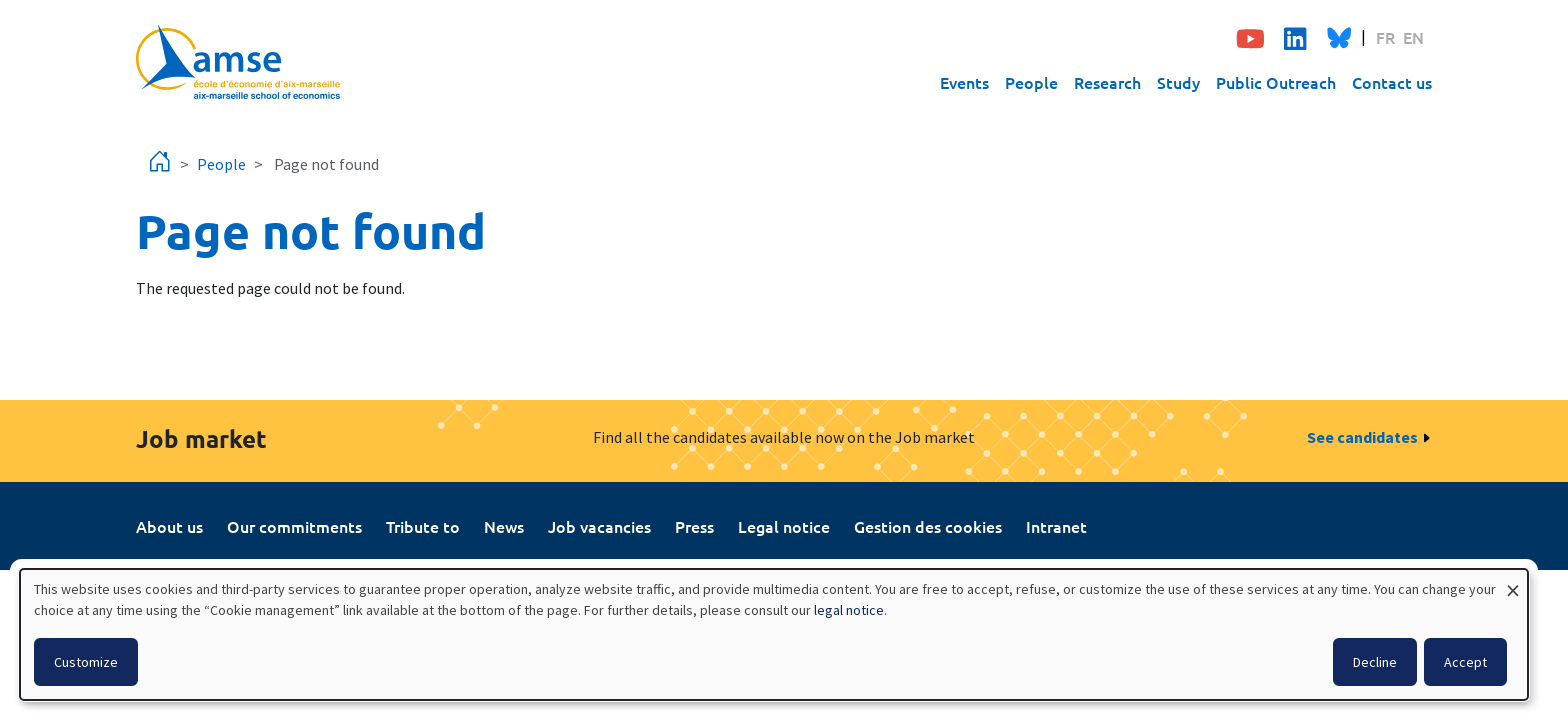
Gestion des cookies (928, 526)
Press (694, 526)
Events (964, 82)
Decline (1375, 662)
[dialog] (774, 634)
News (504, 526)
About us (169, 526)
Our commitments (294, 526)
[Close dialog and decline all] (1513, 581)
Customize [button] (86, 662)
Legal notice (784, 526)
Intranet (1056, 526)
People (1031, 82)
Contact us (1392, 82)
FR (1385, 37)
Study (1178, 82)
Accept (1465, 662)
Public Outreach (1276, 82)
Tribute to (423, 526)
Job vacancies (599, 526)
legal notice (849, 610)
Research (1107, 82)
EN (1413, 37)
